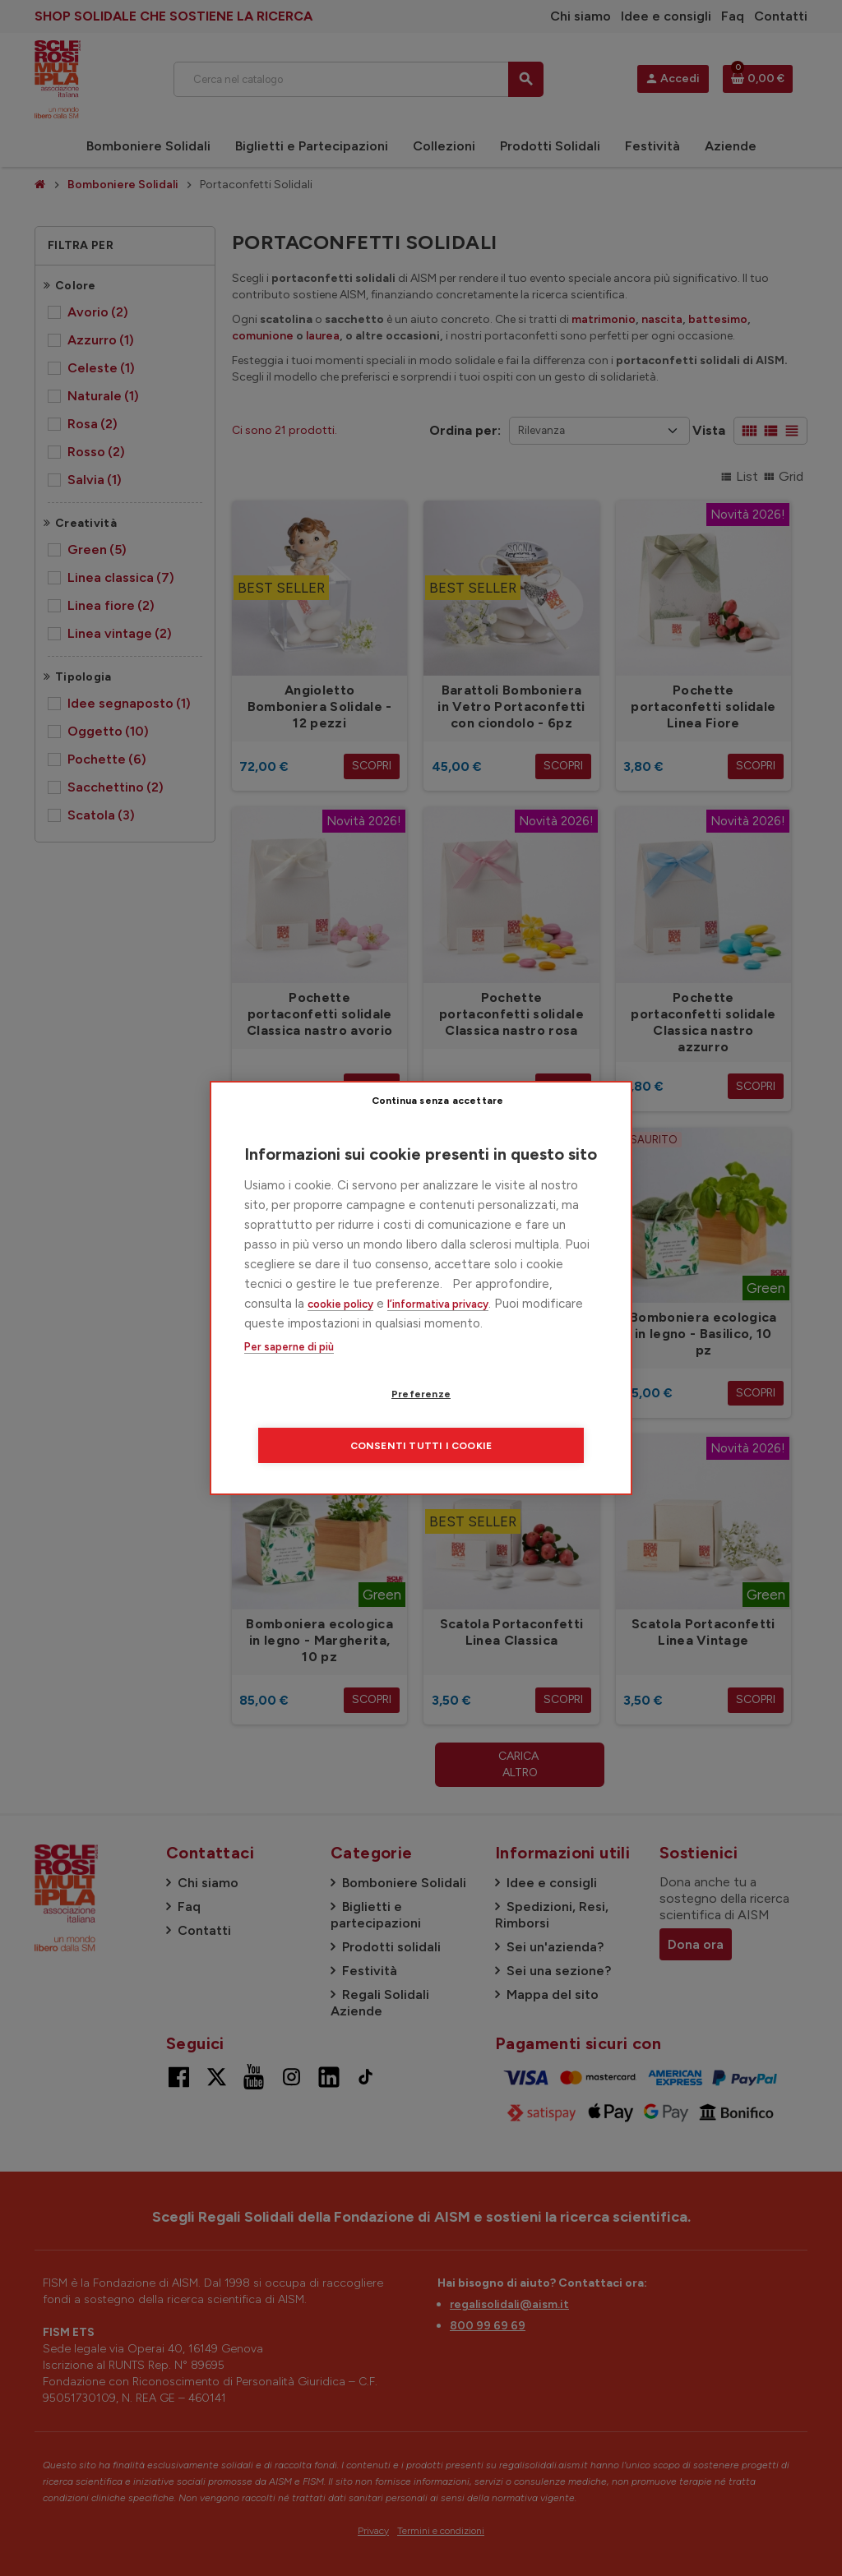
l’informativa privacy (437, 1329)
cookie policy (340, 1329)
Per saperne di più (289, 1373)
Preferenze (326, 1420)
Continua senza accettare (532, 1125)
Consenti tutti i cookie (521, 1420)
